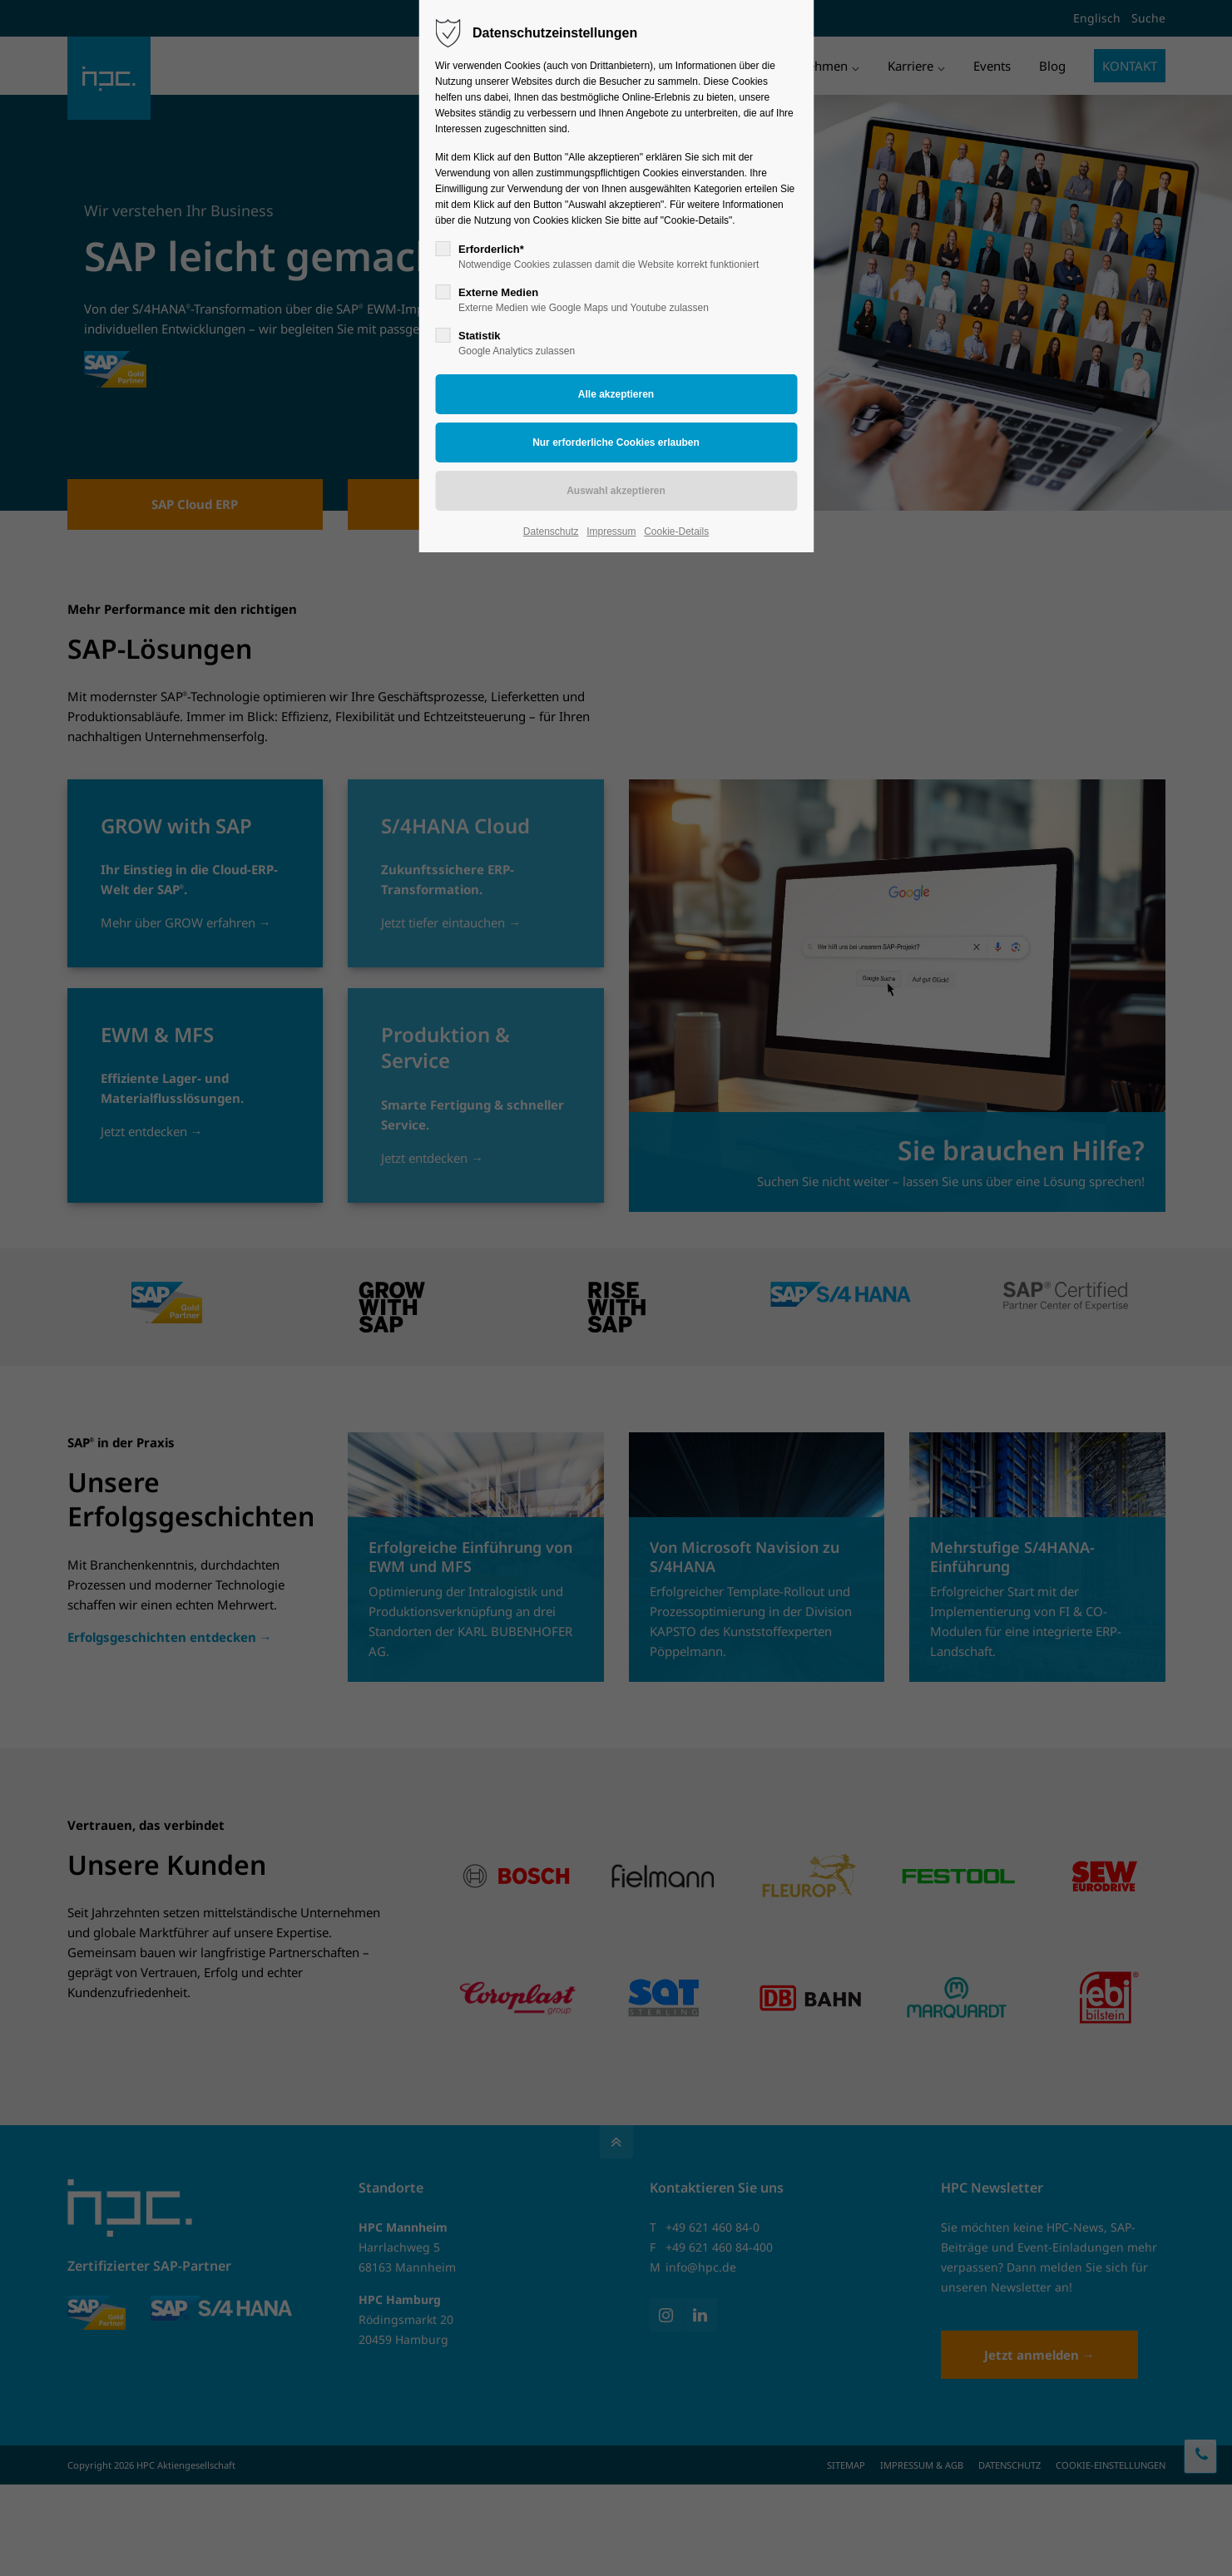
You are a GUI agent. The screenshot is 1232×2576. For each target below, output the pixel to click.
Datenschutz (551, 531)
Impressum (611, 531)
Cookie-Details (676, 531)
